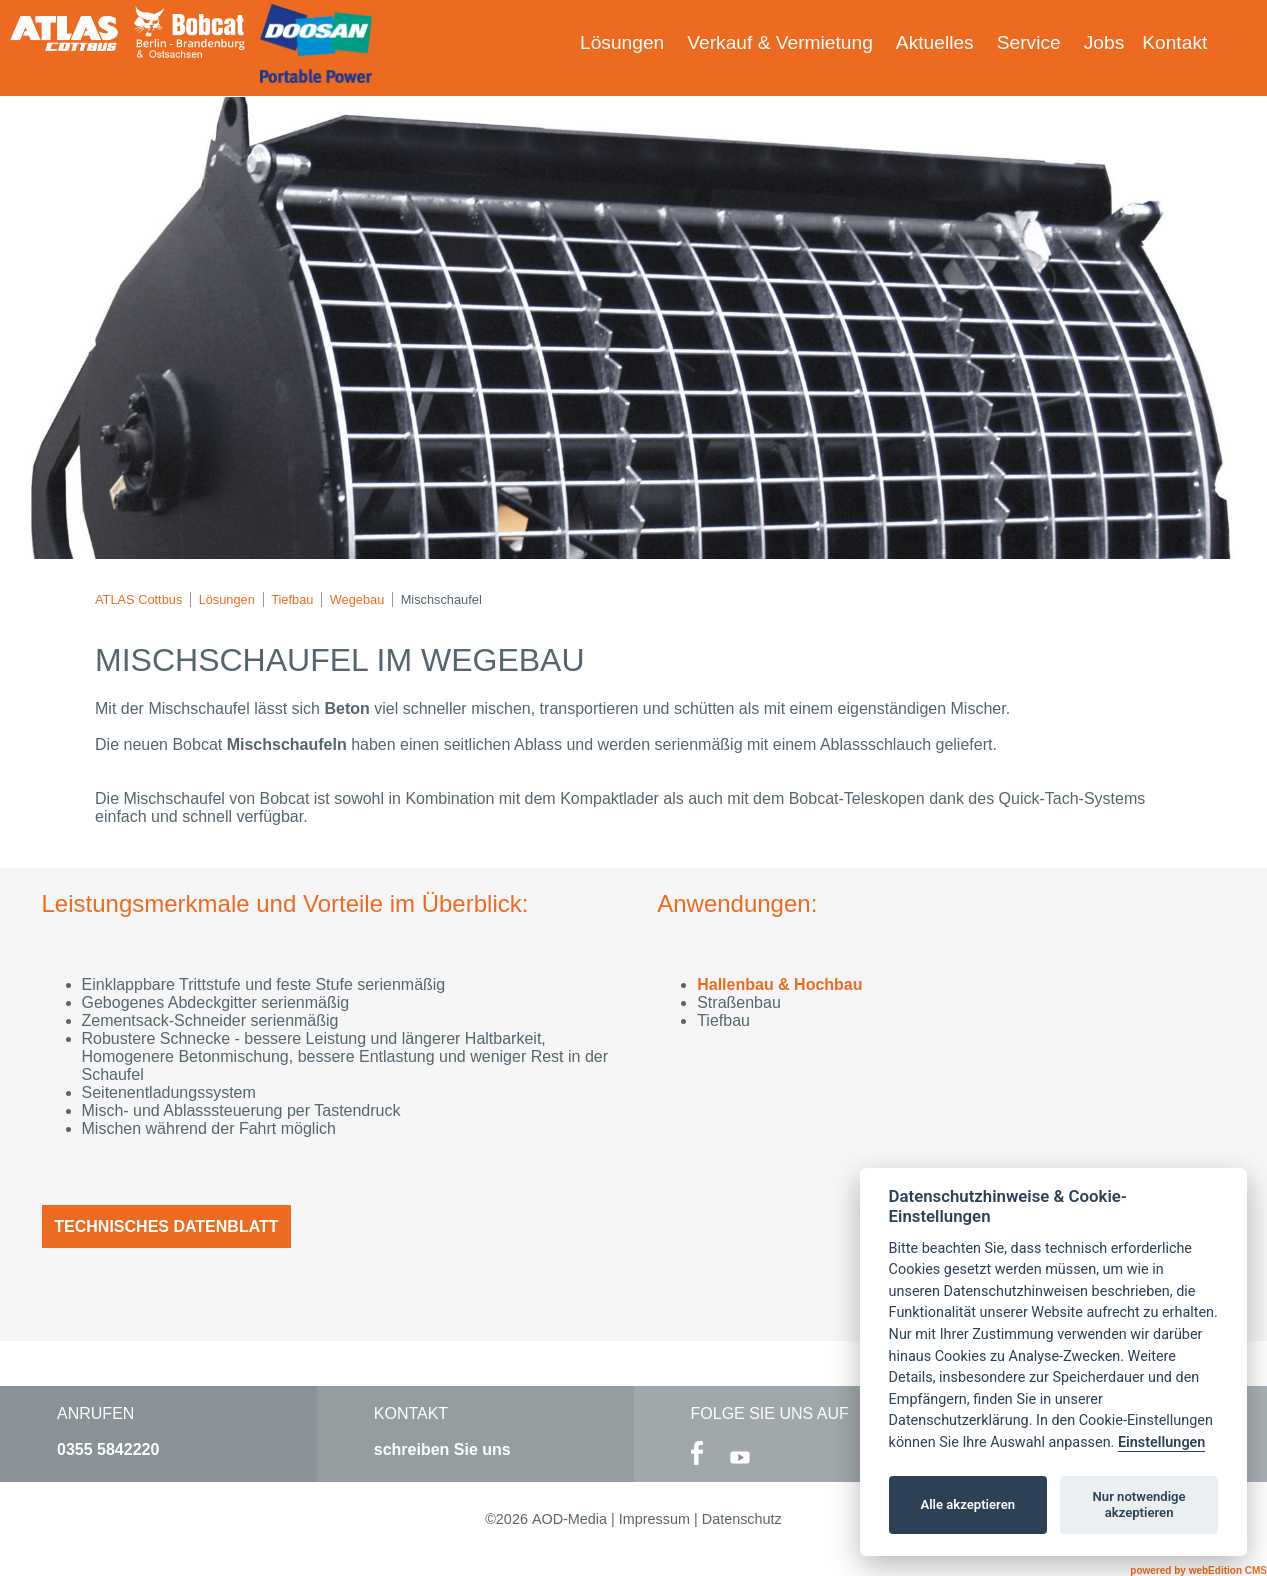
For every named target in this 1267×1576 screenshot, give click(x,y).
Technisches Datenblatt (166, 1226)
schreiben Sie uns (442, 1449)
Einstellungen (1161, 1442)
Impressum (654, 1519)
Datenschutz (742, 1519)
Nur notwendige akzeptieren (1139, 1504)
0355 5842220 (108, 1449)
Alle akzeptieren (967, 1504)
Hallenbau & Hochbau (779, 984)
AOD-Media (569, 1519)
